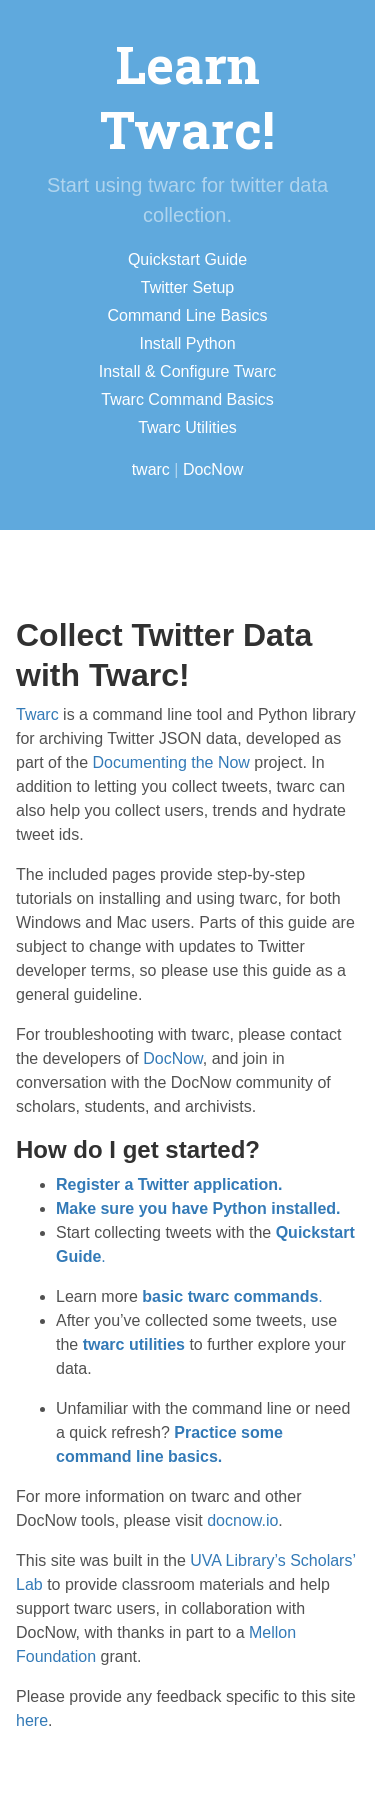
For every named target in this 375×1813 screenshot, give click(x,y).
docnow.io (242, 1520)
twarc (151, 469)
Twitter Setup (187, 287)
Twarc (37, 714)
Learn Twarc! (187, 96)
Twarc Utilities (187, 427)
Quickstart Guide (187, 259)
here (32, 1720)
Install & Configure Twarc (188, 371)
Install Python (187, 343)
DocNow (213, 469)
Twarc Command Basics (187, 399)
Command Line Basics (187, 315)
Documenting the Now (171, 762)
